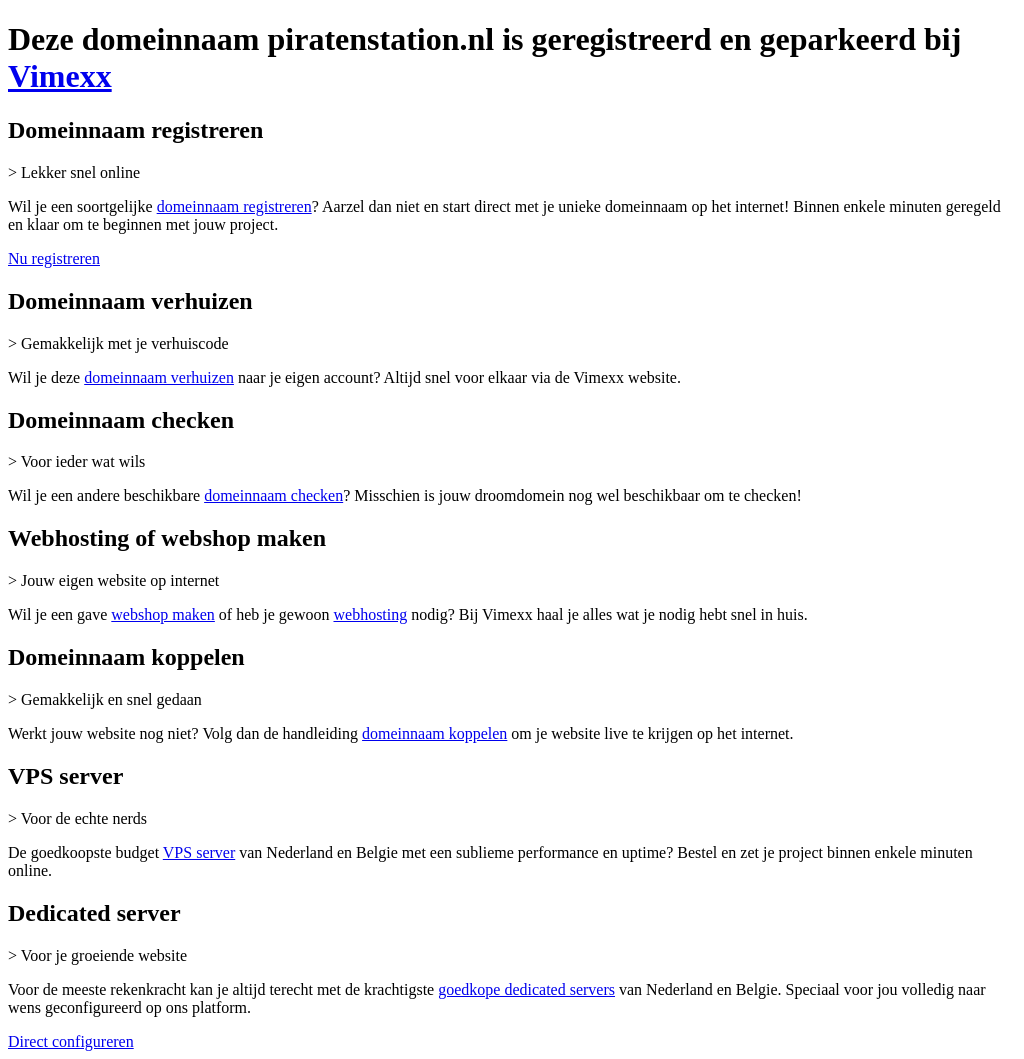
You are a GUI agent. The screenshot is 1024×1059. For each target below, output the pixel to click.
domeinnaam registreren (234, 206)
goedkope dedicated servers (526, 989)
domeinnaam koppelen (434, 733)
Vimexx (60, 76)
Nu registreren (54, 258)
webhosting (370, 614)
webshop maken (163, 614)
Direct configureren (71, 1041)
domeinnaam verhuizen (159, 377)
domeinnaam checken (273, 495)
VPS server (199, 852)
